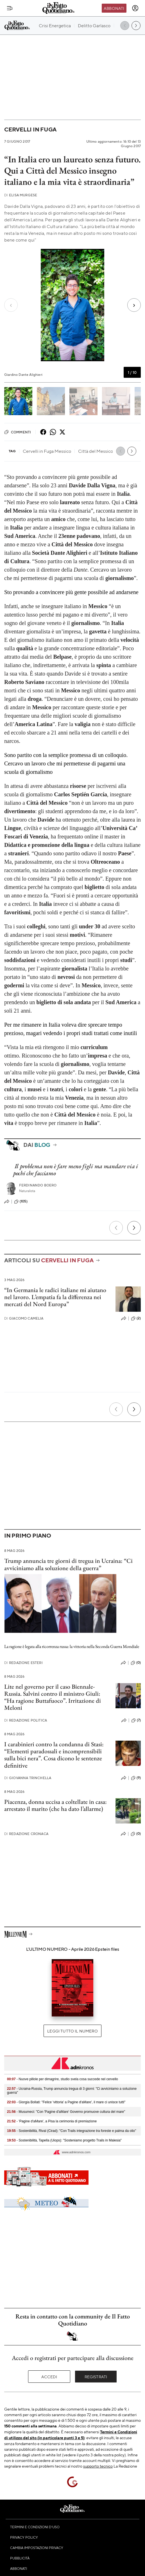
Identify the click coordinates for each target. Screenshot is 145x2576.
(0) (136, 1663)
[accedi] (135, 8)
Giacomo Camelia (24, 1318)
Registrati (96, 2376)
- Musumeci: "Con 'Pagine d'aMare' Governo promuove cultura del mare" (66, 2112)
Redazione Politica (25, 1720)
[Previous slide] (13, 305)
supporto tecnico (98, 2465)
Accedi (49, 2376)
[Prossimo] (134, 1227)
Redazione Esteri (23, 1663)
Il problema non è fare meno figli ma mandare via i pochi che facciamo (75, 1169)
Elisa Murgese (20, 195)
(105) (21, 1201)
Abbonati (114, 8)
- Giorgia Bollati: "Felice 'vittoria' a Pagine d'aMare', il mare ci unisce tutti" (66, 2102)
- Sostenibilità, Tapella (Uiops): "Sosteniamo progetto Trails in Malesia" (64, 2140)
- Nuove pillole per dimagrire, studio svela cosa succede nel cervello (63, 2079)
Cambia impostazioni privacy (36, 2547)
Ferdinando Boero (38, 1185)
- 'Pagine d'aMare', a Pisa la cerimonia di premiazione (52, 2121)
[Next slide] (131, 305)
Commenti (17, 432)
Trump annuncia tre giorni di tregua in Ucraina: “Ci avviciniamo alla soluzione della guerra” (68, 1564)
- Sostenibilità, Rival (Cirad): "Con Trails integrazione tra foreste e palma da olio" (71, 2131)
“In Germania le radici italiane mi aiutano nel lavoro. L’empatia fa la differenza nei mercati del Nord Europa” (55, 1297)
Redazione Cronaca (26, 1834)
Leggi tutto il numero (72, 2030)
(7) (136, 1720)
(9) (136, 1778)
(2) (136, 1318)
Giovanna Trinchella (27, 1778)
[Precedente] (116, 1227)
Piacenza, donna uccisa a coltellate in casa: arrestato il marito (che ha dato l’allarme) (55, 1805)
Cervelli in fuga (30, 129)
